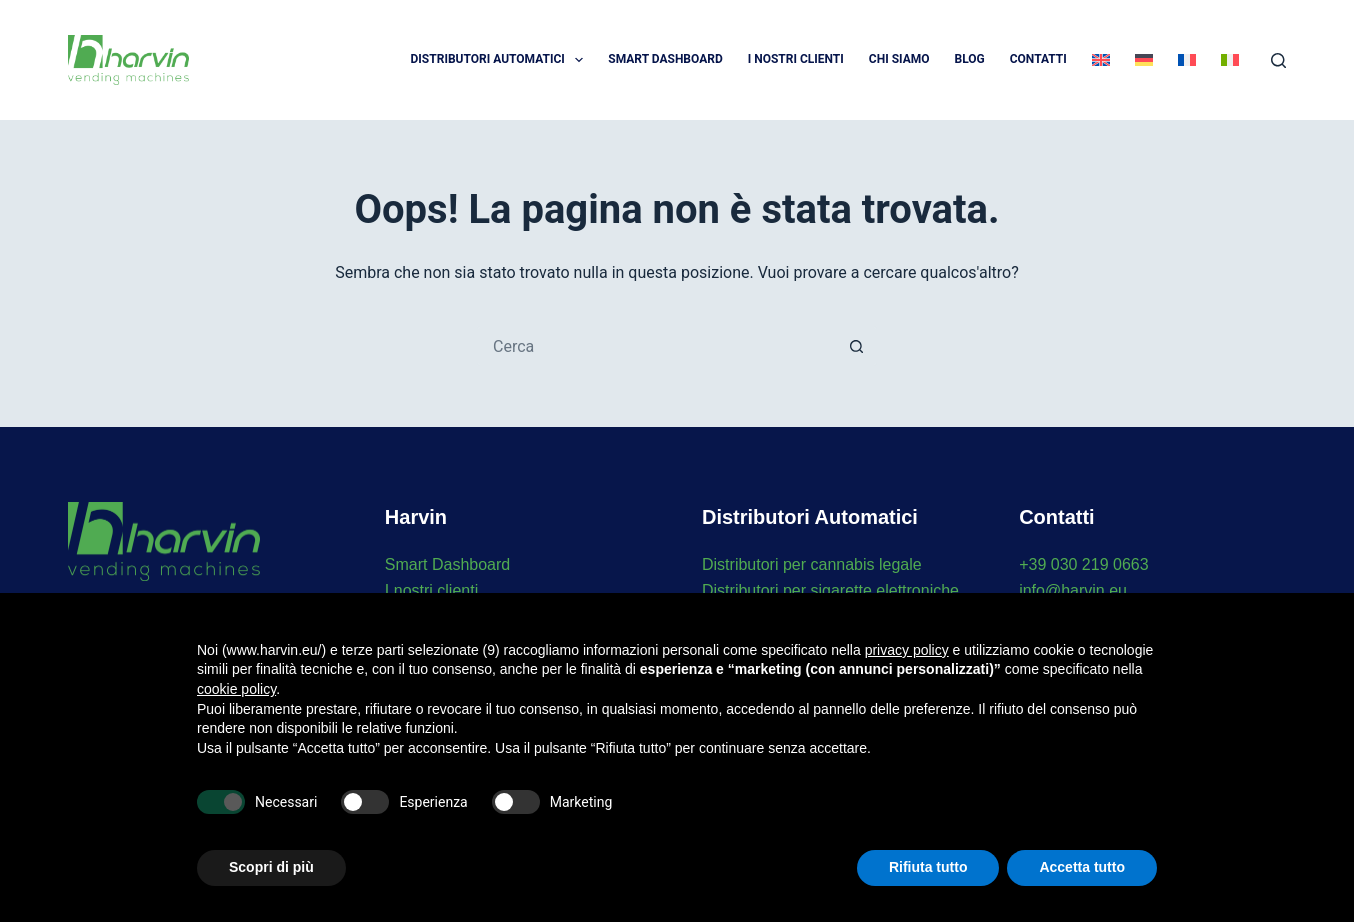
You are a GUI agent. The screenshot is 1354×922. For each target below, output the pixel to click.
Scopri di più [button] (271, 867)
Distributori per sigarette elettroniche (830, 590)
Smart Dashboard (665, 59)
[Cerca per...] (657, 346)
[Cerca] (1278, 60)
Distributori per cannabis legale (812, 564)
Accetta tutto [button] (1082, 867)
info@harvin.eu (1073, 590)
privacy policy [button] (907, 650)
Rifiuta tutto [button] (928, 867)
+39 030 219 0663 (1083, 564)
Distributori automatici (501, 60)
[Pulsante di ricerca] (857, 346)
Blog (970, 59)
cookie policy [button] (236, 689)
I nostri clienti (431, 590)
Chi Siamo (899, 59)
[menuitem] (1100, 60)
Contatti (1038, 59)
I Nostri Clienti (796, 59)
